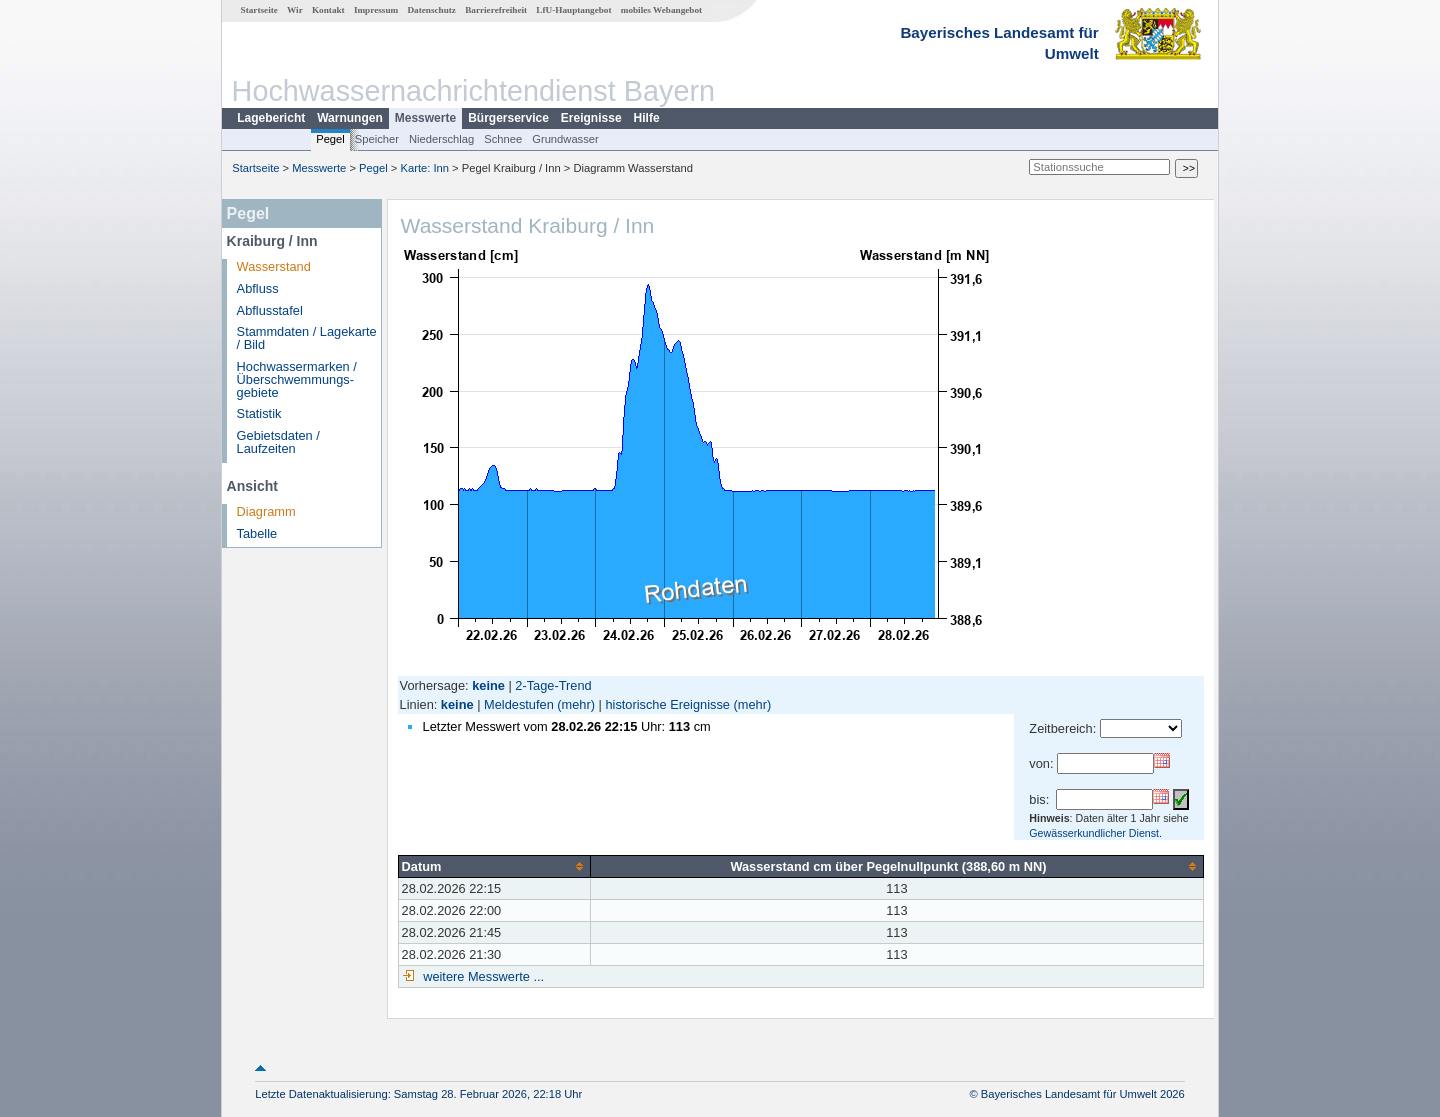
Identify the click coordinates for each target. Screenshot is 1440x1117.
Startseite (259, 10)
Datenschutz (431, 10)
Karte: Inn (425, 168)
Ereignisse (591, 118)
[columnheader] (494, 866)
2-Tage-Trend (553, 685)
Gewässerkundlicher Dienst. (1095, 833)
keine (457, 704)
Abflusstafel (270, 310)
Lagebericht (271, 118)
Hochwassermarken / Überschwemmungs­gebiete (297, 379)
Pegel (330, 139)
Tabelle (257, 533)
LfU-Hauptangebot (573, 10)
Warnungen (350, 118)
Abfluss (258, 288)
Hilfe (647, 118)
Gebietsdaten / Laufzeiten (278, 442)
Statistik (259, 413)
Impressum (376, 10)
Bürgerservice (508, 118)
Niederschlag (441, 139)
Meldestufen (519, 704)
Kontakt (328, 10)
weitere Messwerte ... (482, 976)
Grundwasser (565, 139)
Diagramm (266, 511)
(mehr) (576, 704)
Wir (295, 10)
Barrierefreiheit (496, 10)
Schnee (503, 139)
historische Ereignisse (667, 704)
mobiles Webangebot (661, 10)
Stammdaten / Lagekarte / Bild (307, 338)
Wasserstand (274, 266)
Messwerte (425, 118)
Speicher (377, 139)
